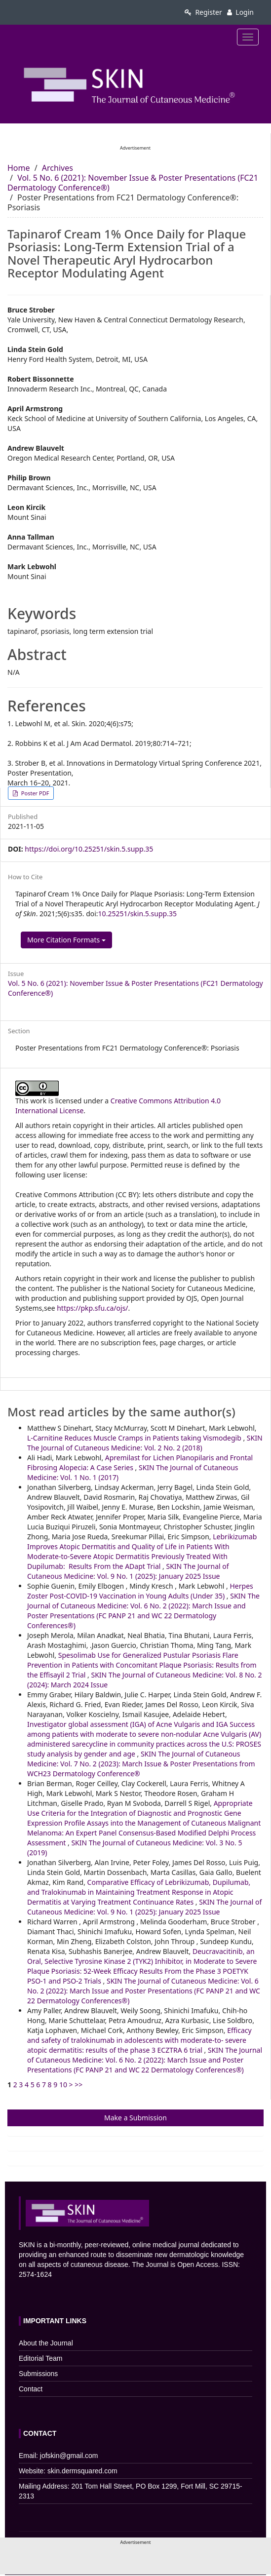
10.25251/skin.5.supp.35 (137, 913)
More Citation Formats (66, 939)
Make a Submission (135, 2117)
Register (203, 12)
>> (78, 2084)
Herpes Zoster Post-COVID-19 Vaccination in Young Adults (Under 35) (140, 1590)
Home (18, 167)
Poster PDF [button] (34, 793)
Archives (57, 167)
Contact (30, 2389)
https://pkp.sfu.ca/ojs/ (92, 1308)
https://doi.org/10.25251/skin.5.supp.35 (89, 849)
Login (240, 12)
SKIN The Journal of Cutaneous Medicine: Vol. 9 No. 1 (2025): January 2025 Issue (128, 1571)
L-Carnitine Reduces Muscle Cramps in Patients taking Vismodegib (135, 1438)
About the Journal (46, 2343)
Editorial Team (40, 2358)
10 (63, 2084)
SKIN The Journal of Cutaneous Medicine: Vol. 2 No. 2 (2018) (145, 1442)
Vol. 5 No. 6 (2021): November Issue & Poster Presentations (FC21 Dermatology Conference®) (132, 182)
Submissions (38, 2374)
